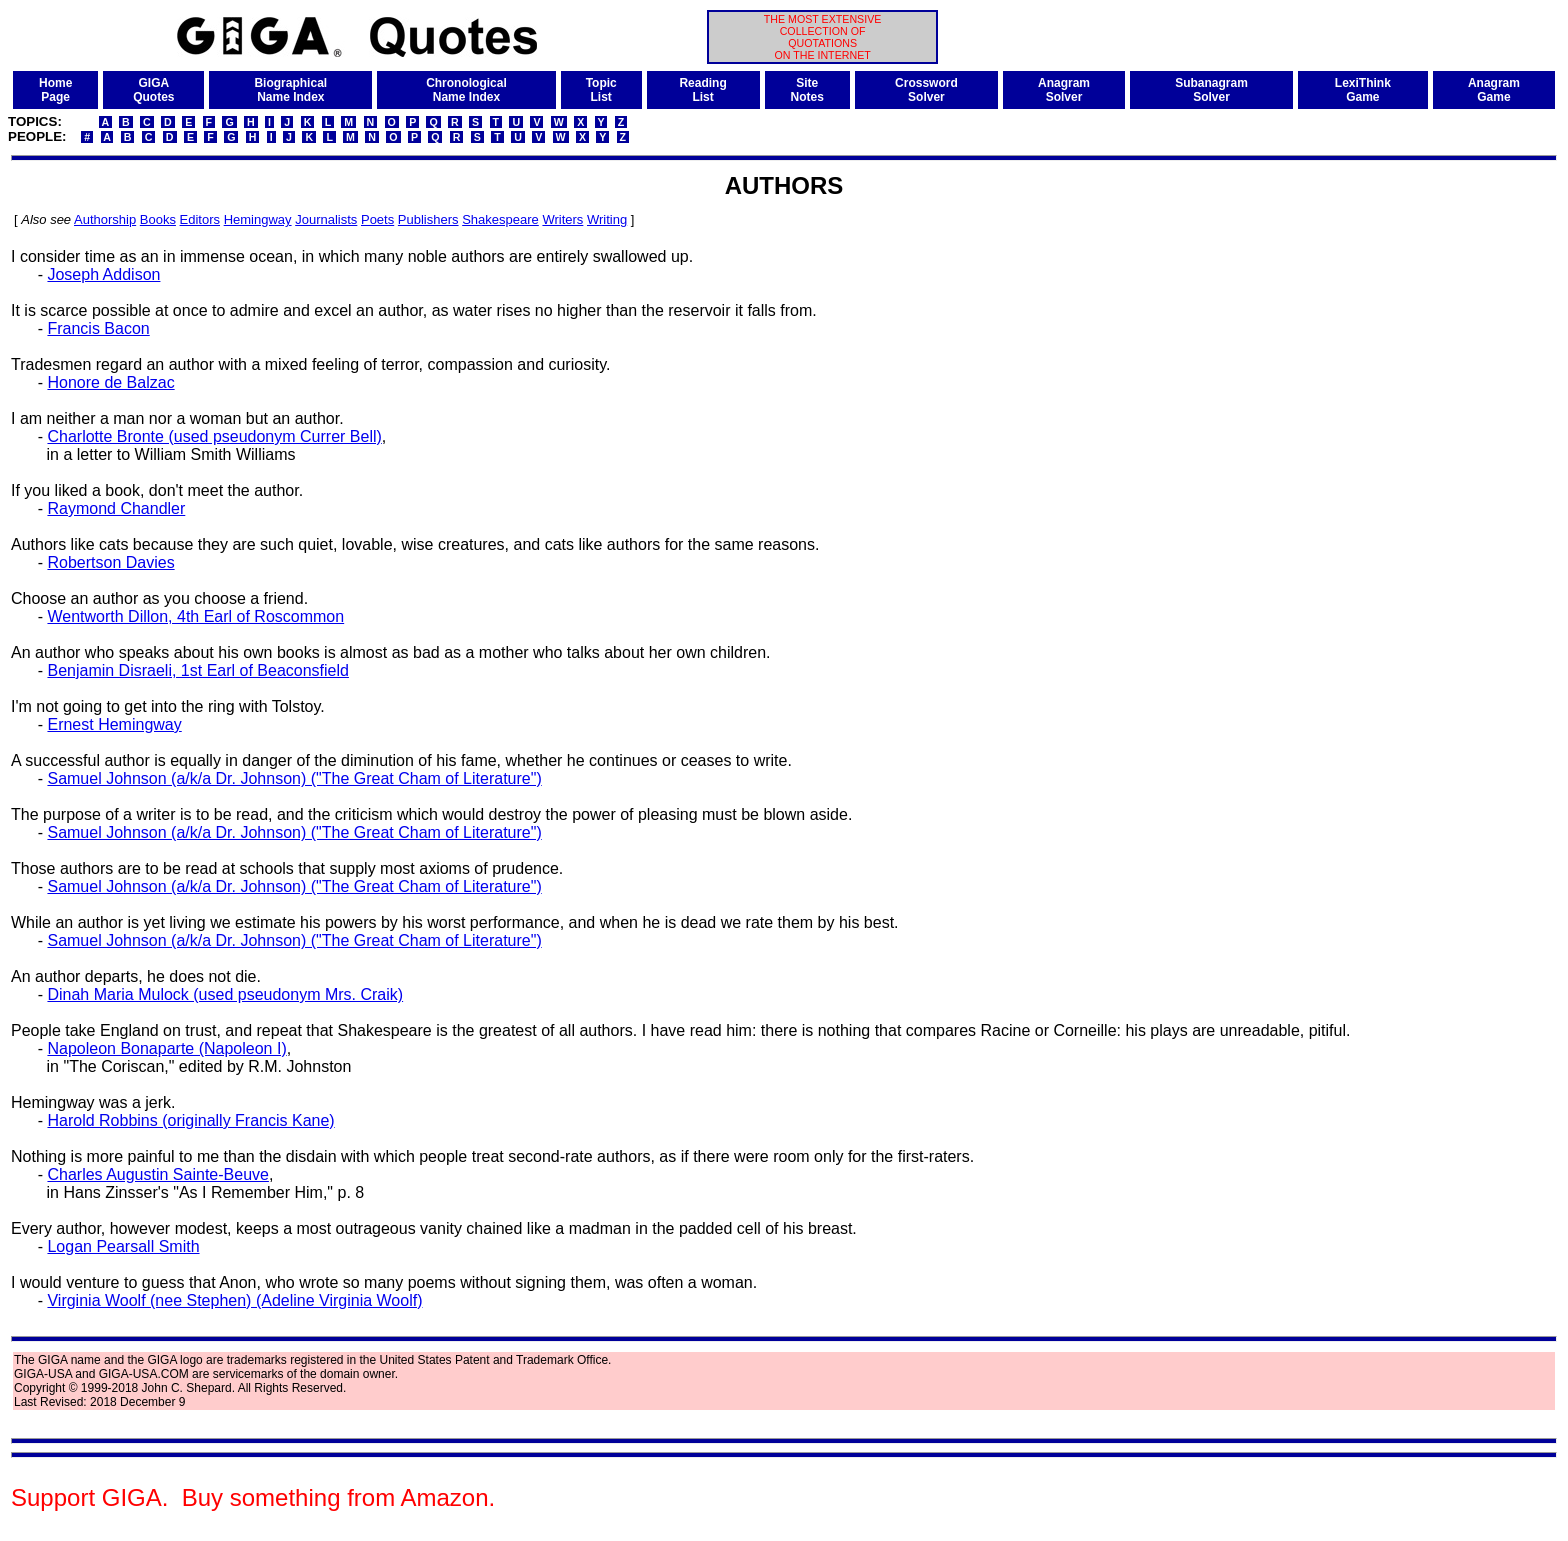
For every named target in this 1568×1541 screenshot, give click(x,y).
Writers (562, 219)
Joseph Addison (103, 274)
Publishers (428, 219)
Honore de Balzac (110, 382)
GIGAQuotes (153, 90)
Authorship (105, 219)
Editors (200, 219)
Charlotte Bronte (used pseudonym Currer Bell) (214, 436)
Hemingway (258, 219)
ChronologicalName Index (466, 90)
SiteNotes (807, 90)
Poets (377, 219)
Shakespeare (500, 219)
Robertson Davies (110, 562)
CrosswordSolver (926, 90)
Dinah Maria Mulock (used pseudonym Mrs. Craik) (225, 994)
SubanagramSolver (1211, 90)
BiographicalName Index (290, 90)
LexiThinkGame (1363, 90)
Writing (607, 219)
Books (158, 219)
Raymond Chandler (116, 508)
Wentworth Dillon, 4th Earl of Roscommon (195, 616)
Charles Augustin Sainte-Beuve (157, 1174)
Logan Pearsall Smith (123, 1246)
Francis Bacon (98, 328)
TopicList (601, 90)
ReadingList (702, 90)
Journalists (326, 219)
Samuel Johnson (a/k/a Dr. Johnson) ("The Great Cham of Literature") (294, 778)
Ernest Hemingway (114, 724)
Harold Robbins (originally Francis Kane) (190, 1120)
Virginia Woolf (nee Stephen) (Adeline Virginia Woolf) (234, 1300)
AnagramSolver (1064, 90)
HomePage (55, 90)
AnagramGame (1494, 90)
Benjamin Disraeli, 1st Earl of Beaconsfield (197, 670)
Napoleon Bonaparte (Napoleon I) (166, 1048)
